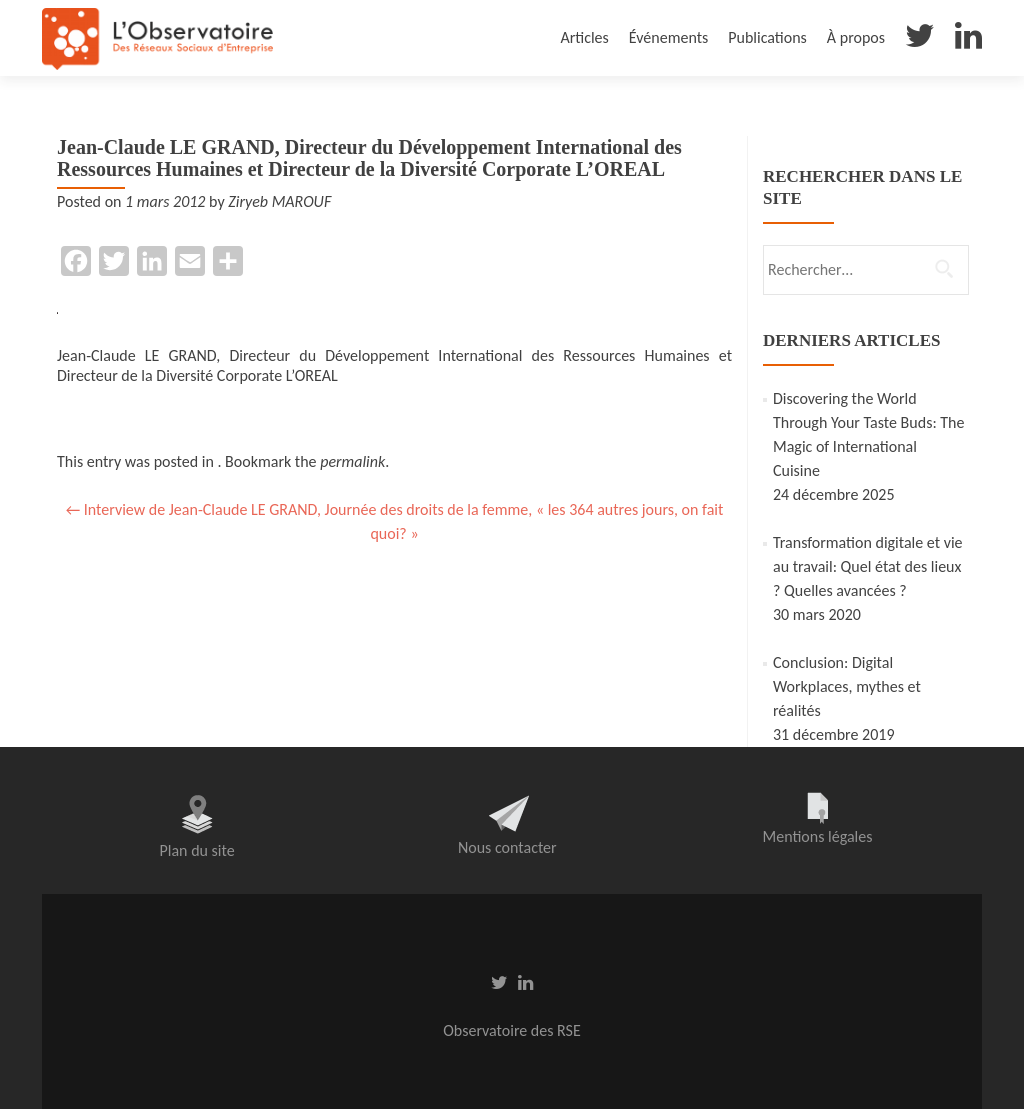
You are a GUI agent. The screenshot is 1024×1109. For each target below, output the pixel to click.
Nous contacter (507, 847)
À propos (856, 37)
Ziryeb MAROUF (279, 201)
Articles (584, 37)
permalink (352, 461)
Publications (767, 37)
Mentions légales (817, 836)
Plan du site (197, 850)
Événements (668, 37)
